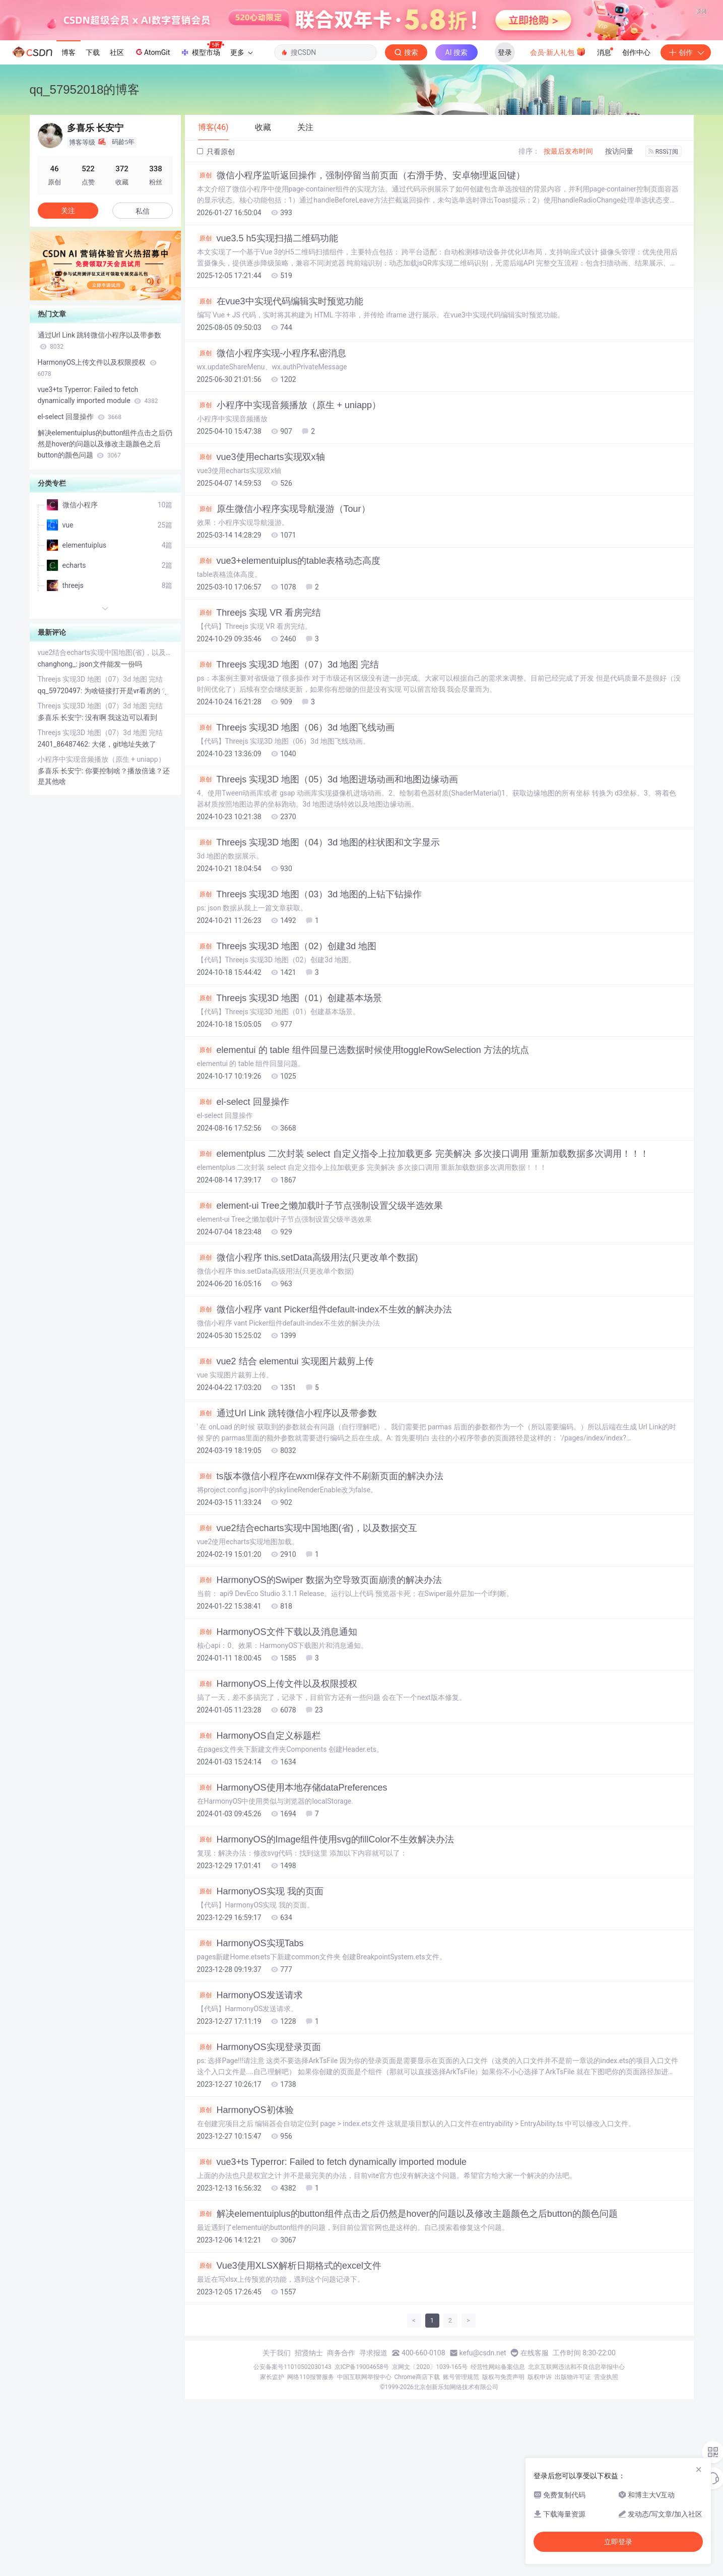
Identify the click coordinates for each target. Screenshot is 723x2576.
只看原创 (216, 275)
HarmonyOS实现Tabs (250, 2067)
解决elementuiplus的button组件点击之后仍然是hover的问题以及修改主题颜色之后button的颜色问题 (407, 2337)
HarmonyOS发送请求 (250, 2118)
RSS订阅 (663, 275)
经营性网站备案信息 (498, 2490)
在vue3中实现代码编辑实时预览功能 (280, 425)
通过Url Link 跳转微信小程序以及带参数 (287, 1537)
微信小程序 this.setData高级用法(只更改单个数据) (307, 1381)
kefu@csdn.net (482, 2476)
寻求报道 (373, 2476)
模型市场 (202, 173)
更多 (241, 176)
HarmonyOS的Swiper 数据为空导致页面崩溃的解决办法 (319, 1703)
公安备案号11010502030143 (292, 2490)
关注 (68, 334)
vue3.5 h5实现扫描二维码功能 (267, 362)
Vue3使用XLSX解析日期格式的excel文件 (289, 2389)
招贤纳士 (309, 2476)
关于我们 (276, 2476)
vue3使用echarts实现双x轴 (261, 580)
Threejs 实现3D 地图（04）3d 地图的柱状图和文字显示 (318, 966)
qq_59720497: (61, 814)
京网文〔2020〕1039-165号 (430, 2490)
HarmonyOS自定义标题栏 (259, 1859)
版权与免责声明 (503, 2500)
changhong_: (59, 787)
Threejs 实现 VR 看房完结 (259, 736)
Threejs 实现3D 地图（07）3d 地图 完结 (288, 788)
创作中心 (636, 176)
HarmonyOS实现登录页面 (259, 2170)
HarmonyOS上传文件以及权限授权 (277, 1807)
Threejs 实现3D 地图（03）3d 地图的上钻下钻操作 (309, 1018)
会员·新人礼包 (558, 175)
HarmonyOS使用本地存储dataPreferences (292, 1911)
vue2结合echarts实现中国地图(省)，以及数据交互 (307, 1651)
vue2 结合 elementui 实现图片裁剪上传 (285, 1485)
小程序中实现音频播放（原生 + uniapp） (289, 528)
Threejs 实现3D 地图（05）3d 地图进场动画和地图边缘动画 (327, 903)
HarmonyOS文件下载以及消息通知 (277, 1755)
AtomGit (152, 175)
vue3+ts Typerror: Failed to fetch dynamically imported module (332, 2285)
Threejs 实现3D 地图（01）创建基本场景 (289, 1121)
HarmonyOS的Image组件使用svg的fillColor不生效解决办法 (325, 1963)
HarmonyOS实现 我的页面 (260, 2015)
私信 (143, 335)
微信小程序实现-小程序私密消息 (272, 477)
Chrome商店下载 (417, 2500)
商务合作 (341, 2476)
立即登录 (618, 2542)
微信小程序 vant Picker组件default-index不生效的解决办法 (324, 1433)
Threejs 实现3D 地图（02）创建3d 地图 (287, 1070)
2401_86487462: (65, 868)
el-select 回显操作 (243, 1225)
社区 (117, 176)
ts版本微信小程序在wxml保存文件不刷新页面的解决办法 (320, 1600)
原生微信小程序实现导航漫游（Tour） (283, 632)
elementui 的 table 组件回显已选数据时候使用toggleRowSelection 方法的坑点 (363, 1173)
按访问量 (619, 275)
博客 (68, 176)
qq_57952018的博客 (85, 213)
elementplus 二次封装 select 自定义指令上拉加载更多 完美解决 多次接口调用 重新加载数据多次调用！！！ (423, 1277)
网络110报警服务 (310, 2500)
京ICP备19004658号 (362, 2490)
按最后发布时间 (568, 275)
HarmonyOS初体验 (245, 2233)
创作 (686, 176)
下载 (93, 176)
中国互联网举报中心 (364, 2500)
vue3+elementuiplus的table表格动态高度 (289, 684)
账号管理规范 (461, 2500)
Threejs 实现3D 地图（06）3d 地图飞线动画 (296, 851)
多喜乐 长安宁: (61, 841)
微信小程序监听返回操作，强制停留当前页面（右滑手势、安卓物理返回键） (361, 299)
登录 (505, 176)
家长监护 (272, 2500)
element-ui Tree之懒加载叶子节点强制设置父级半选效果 (320, 1329)
